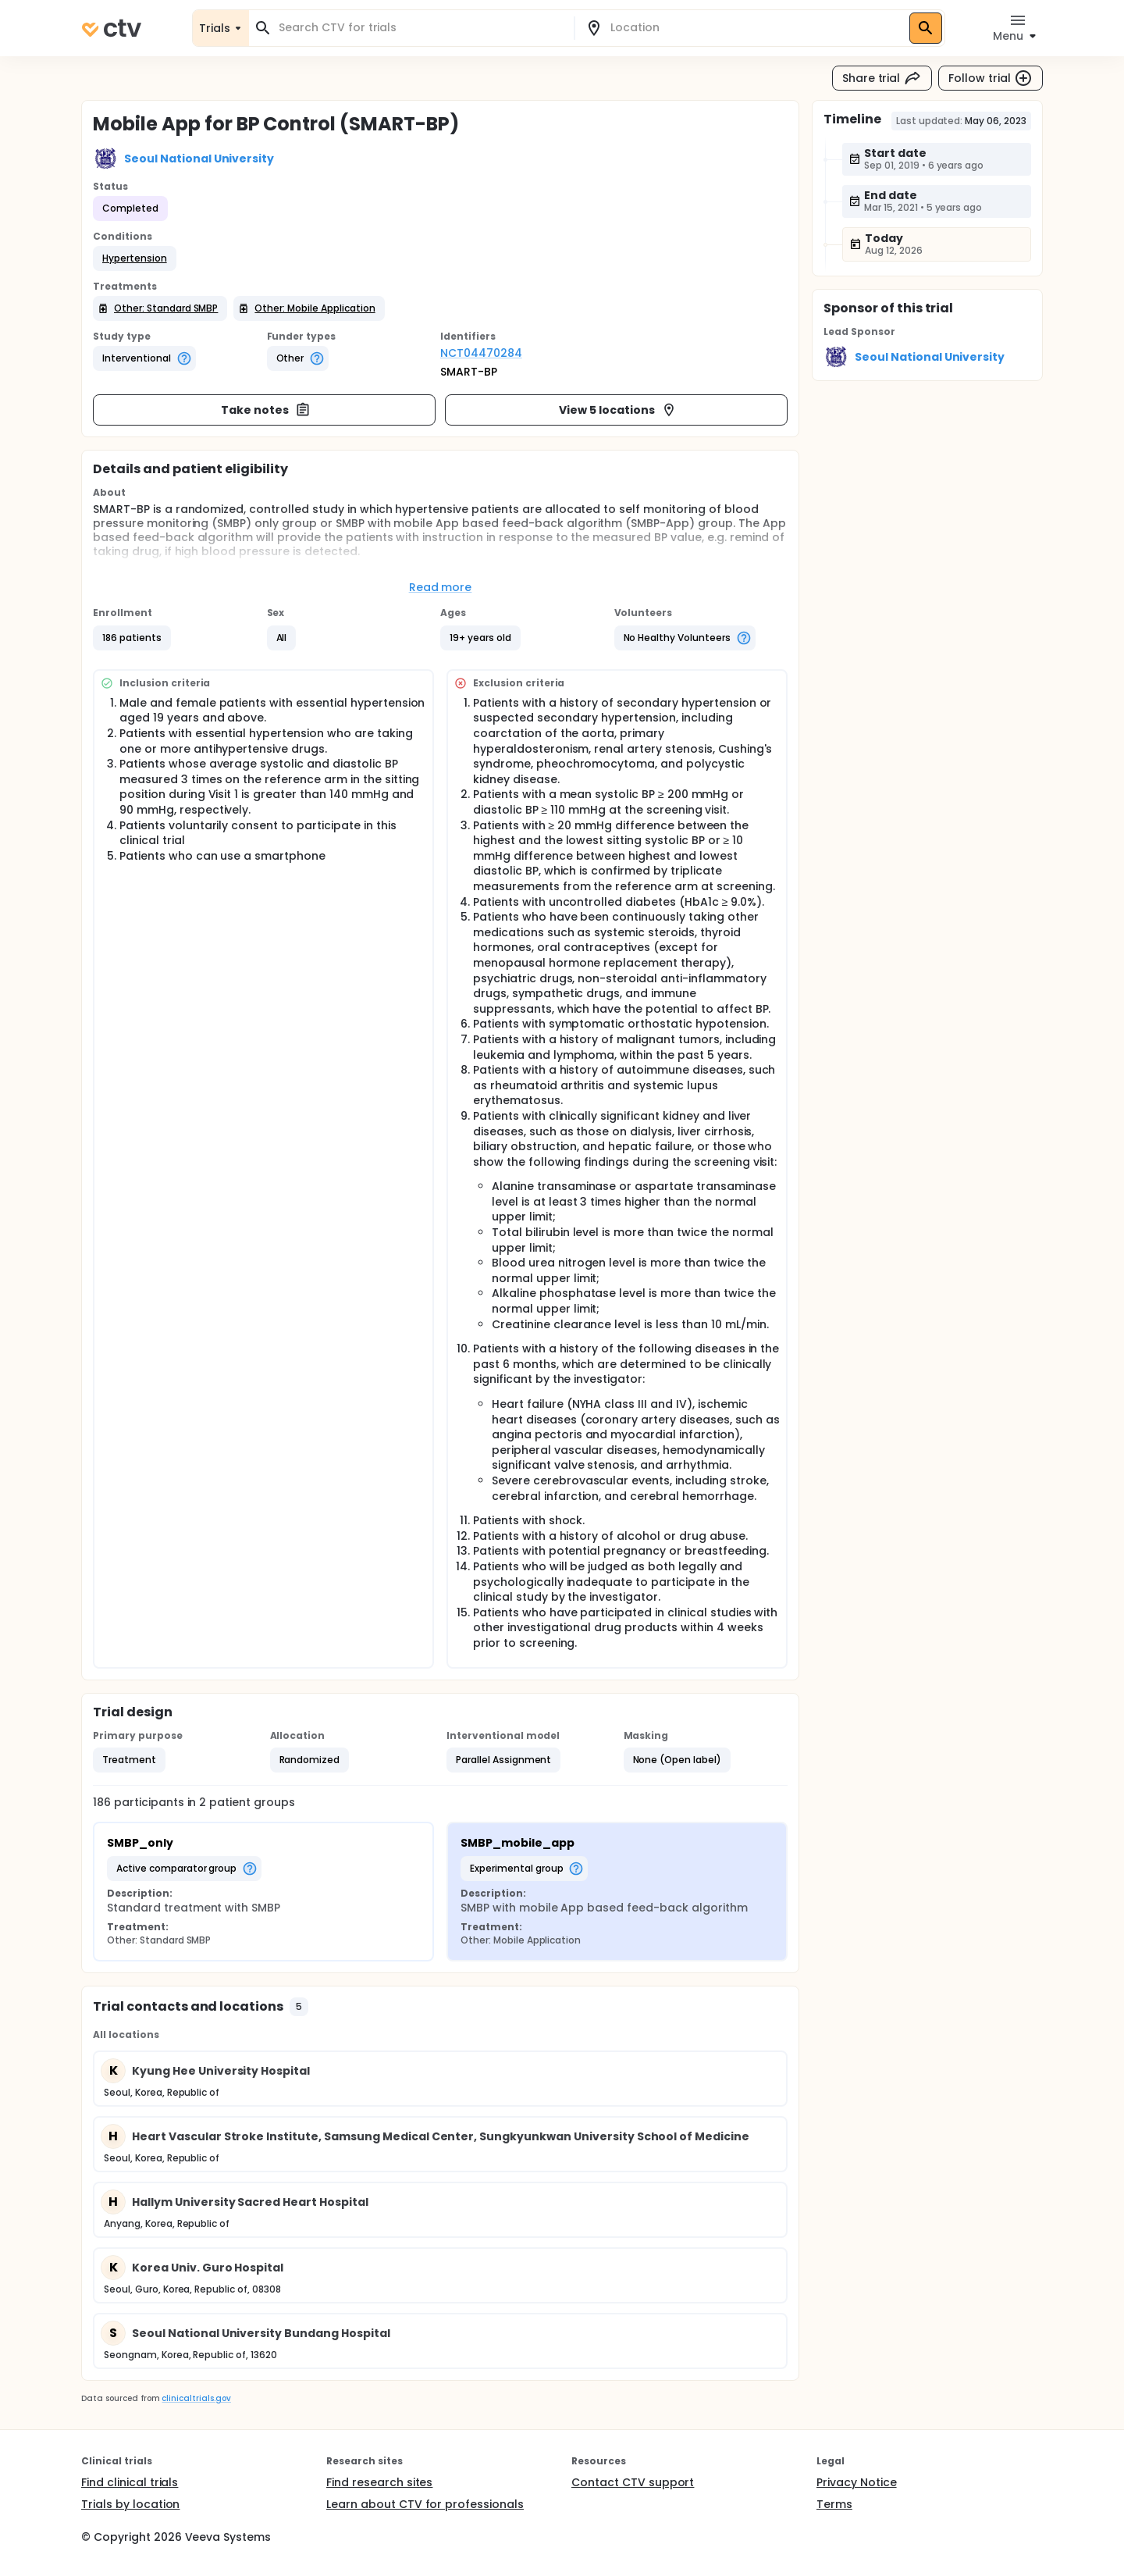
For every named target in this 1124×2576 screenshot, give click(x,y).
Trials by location (130, 2504)
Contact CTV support (632, 2482)
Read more (440, 587)
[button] (134, 258)
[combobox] (421, 27)
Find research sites (379, 2482)
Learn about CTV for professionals (425, 2504)
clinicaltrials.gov (196, 2398)
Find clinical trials (129, 2482)
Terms (834, 2504)
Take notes (266, 410)
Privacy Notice (856, 2482)
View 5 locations (618, 410)
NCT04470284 (481, 353)
